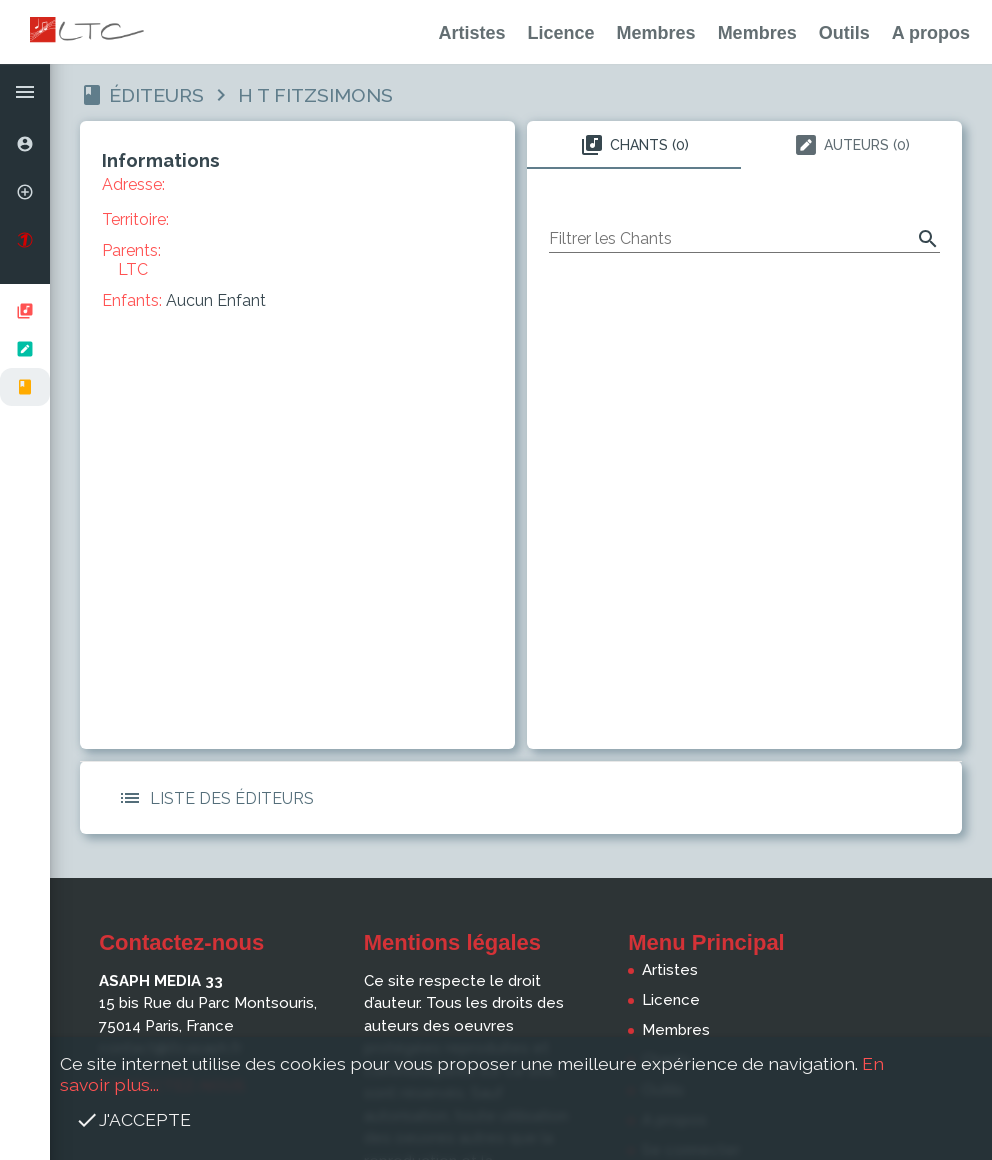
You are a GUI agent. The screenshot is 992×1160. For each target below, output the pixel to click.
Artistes (472, 33)
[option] (25, 144)
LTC (133, 269)
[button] (25, 92)
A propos (931, 33)
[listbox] (25, 349)
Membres (656, 33)
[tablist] (744, 145)
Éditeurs (156, 95)
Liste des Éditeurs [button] (212, 798)
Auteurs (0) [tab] (852, 145)
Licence (561, 33)
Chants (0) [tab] (634, 145)
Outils (844, 33)
